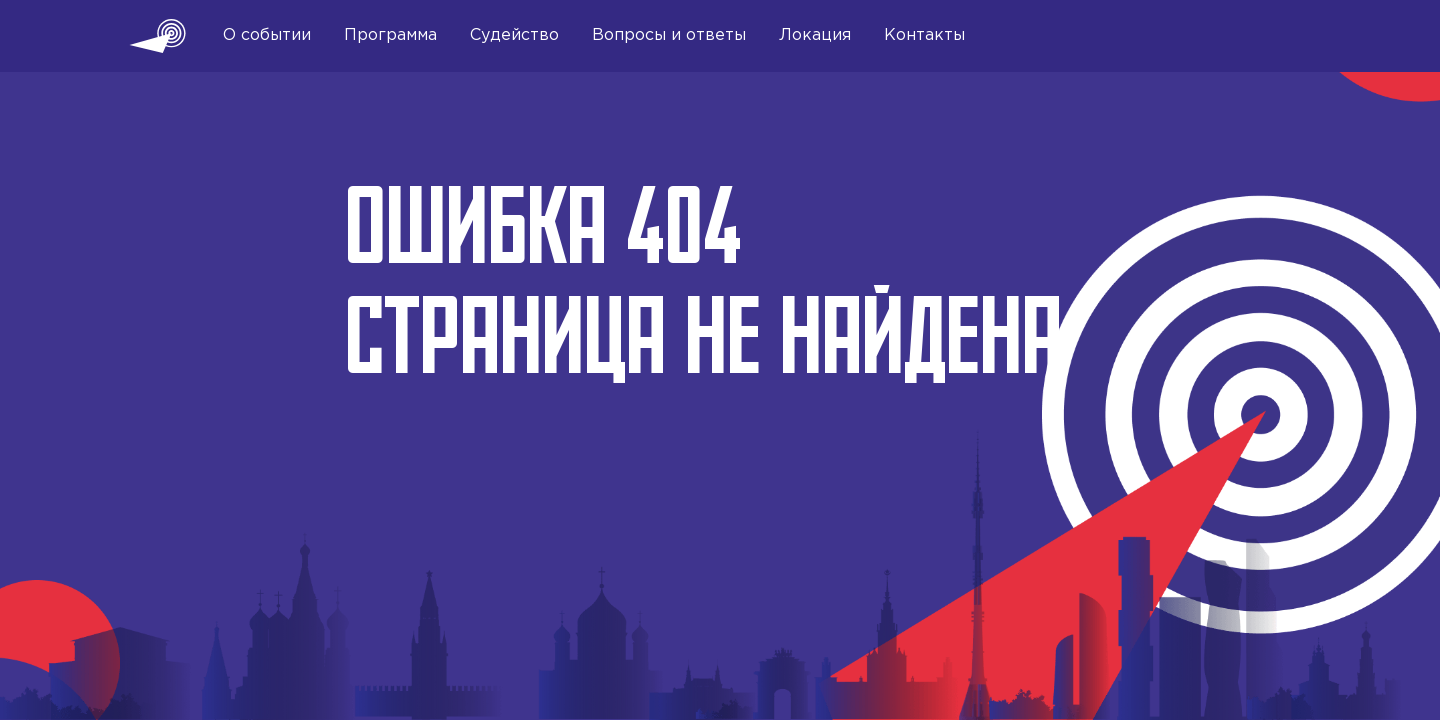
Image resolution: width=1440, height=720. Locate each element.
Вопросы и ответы (669, 35)
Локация (815, 35)
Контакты (924, 35)
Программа (390, 35)
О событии (267, 35)
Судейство (514, 35)
